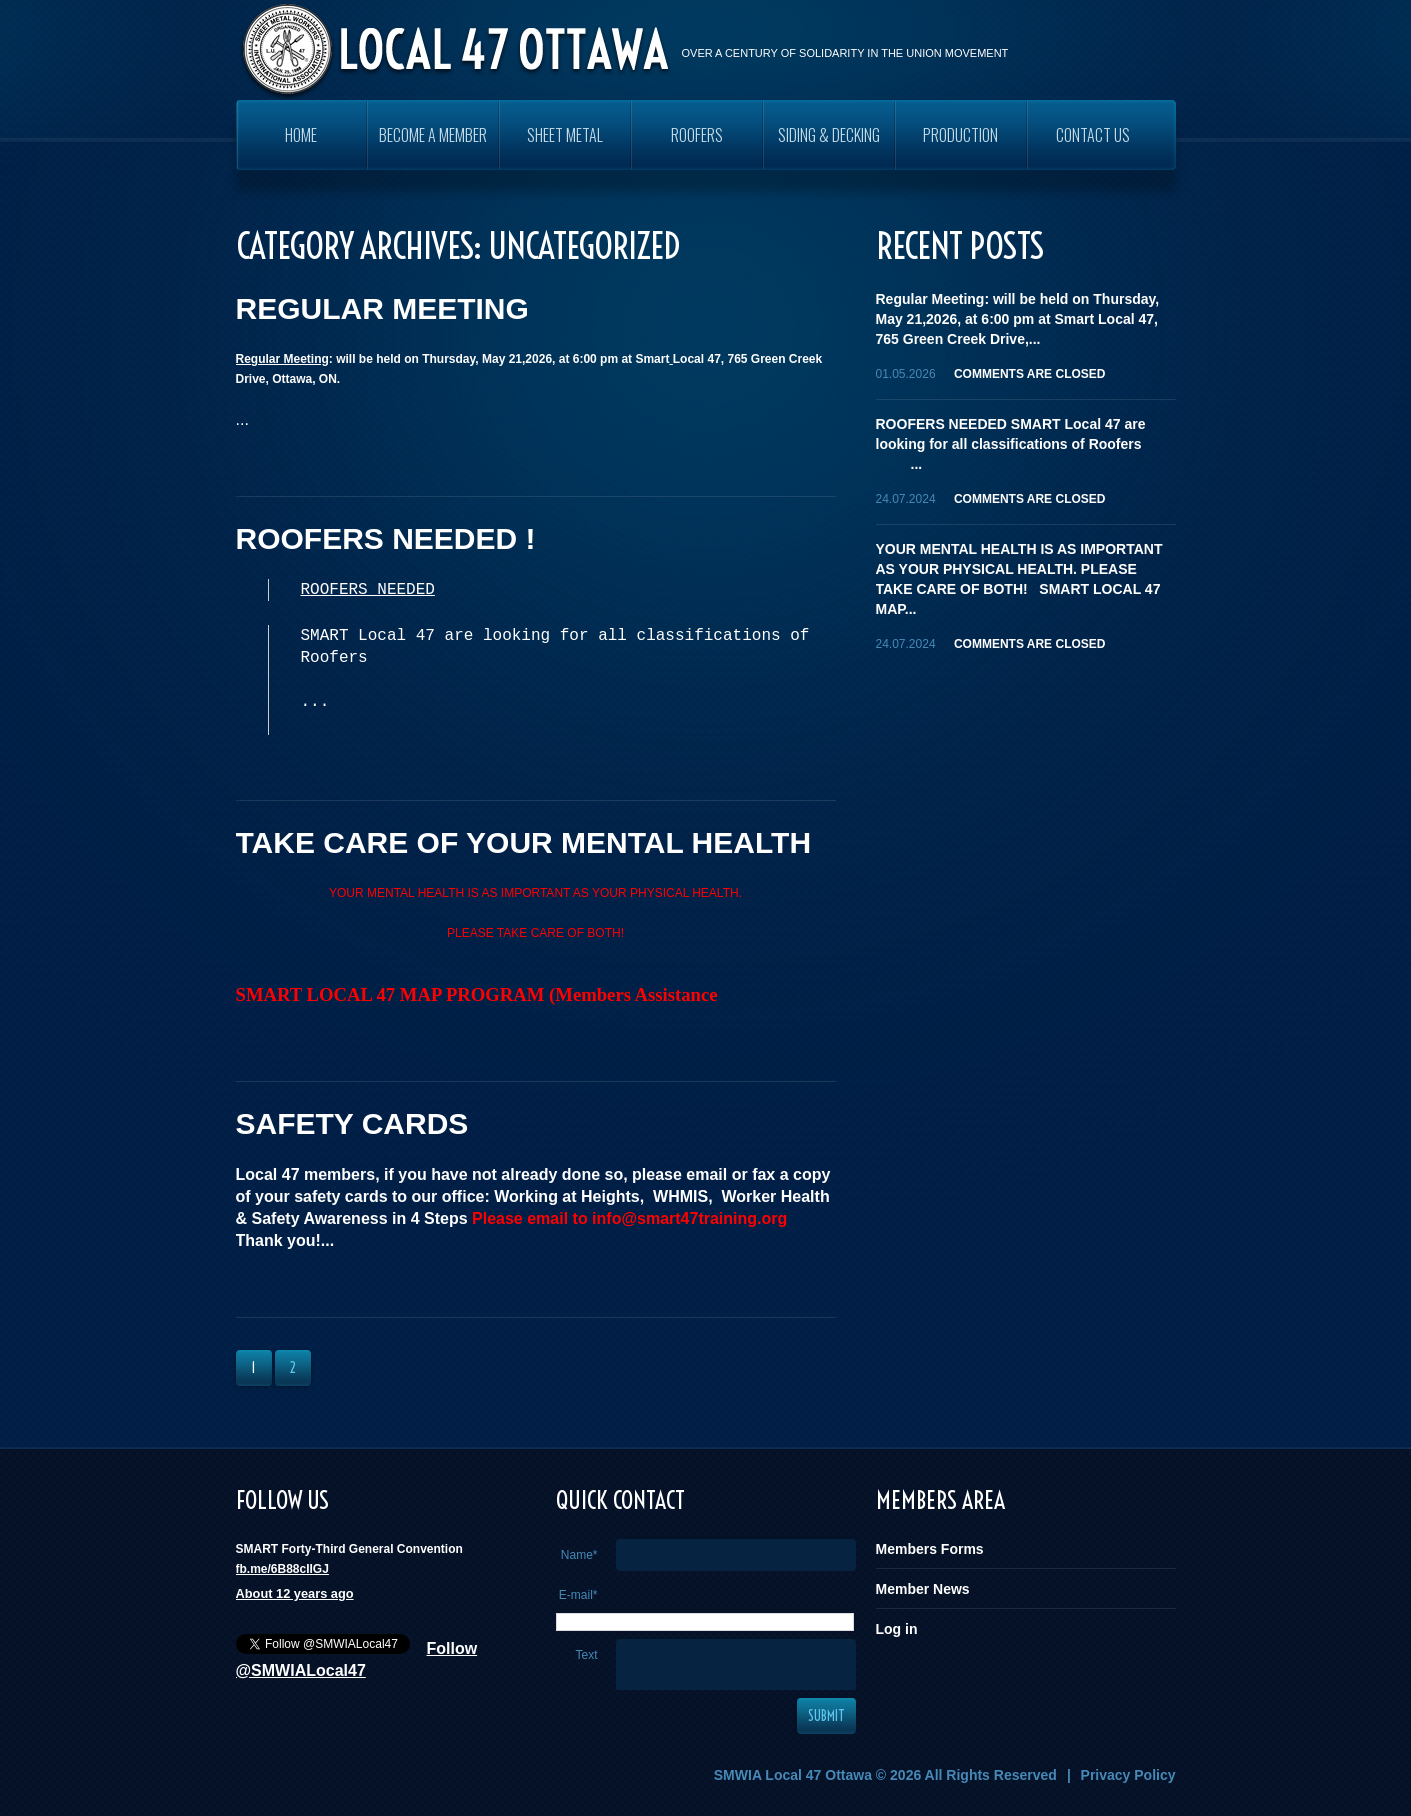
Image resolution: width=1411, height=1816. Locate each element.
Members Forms (930, 1549)
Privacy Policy (1128, 1775)
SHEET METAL (565, 135)
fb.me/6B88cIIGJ (282, 1569)
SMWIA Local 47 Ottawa (793, 1775)
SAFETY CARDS (352, 1123)
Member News (923, 1589)
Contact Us (1093, 135)
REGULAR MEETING (382, 308)
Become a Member (433, 135)
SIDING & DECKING (829, 135)
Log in (897, 1629)
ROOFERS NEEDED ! (386, 538)
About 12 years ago (295, 1593)
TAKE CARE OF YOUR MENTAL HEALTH (524, 842)
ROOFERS (697, 135)
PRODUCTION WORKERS (960, 146)
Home (301, 135)
